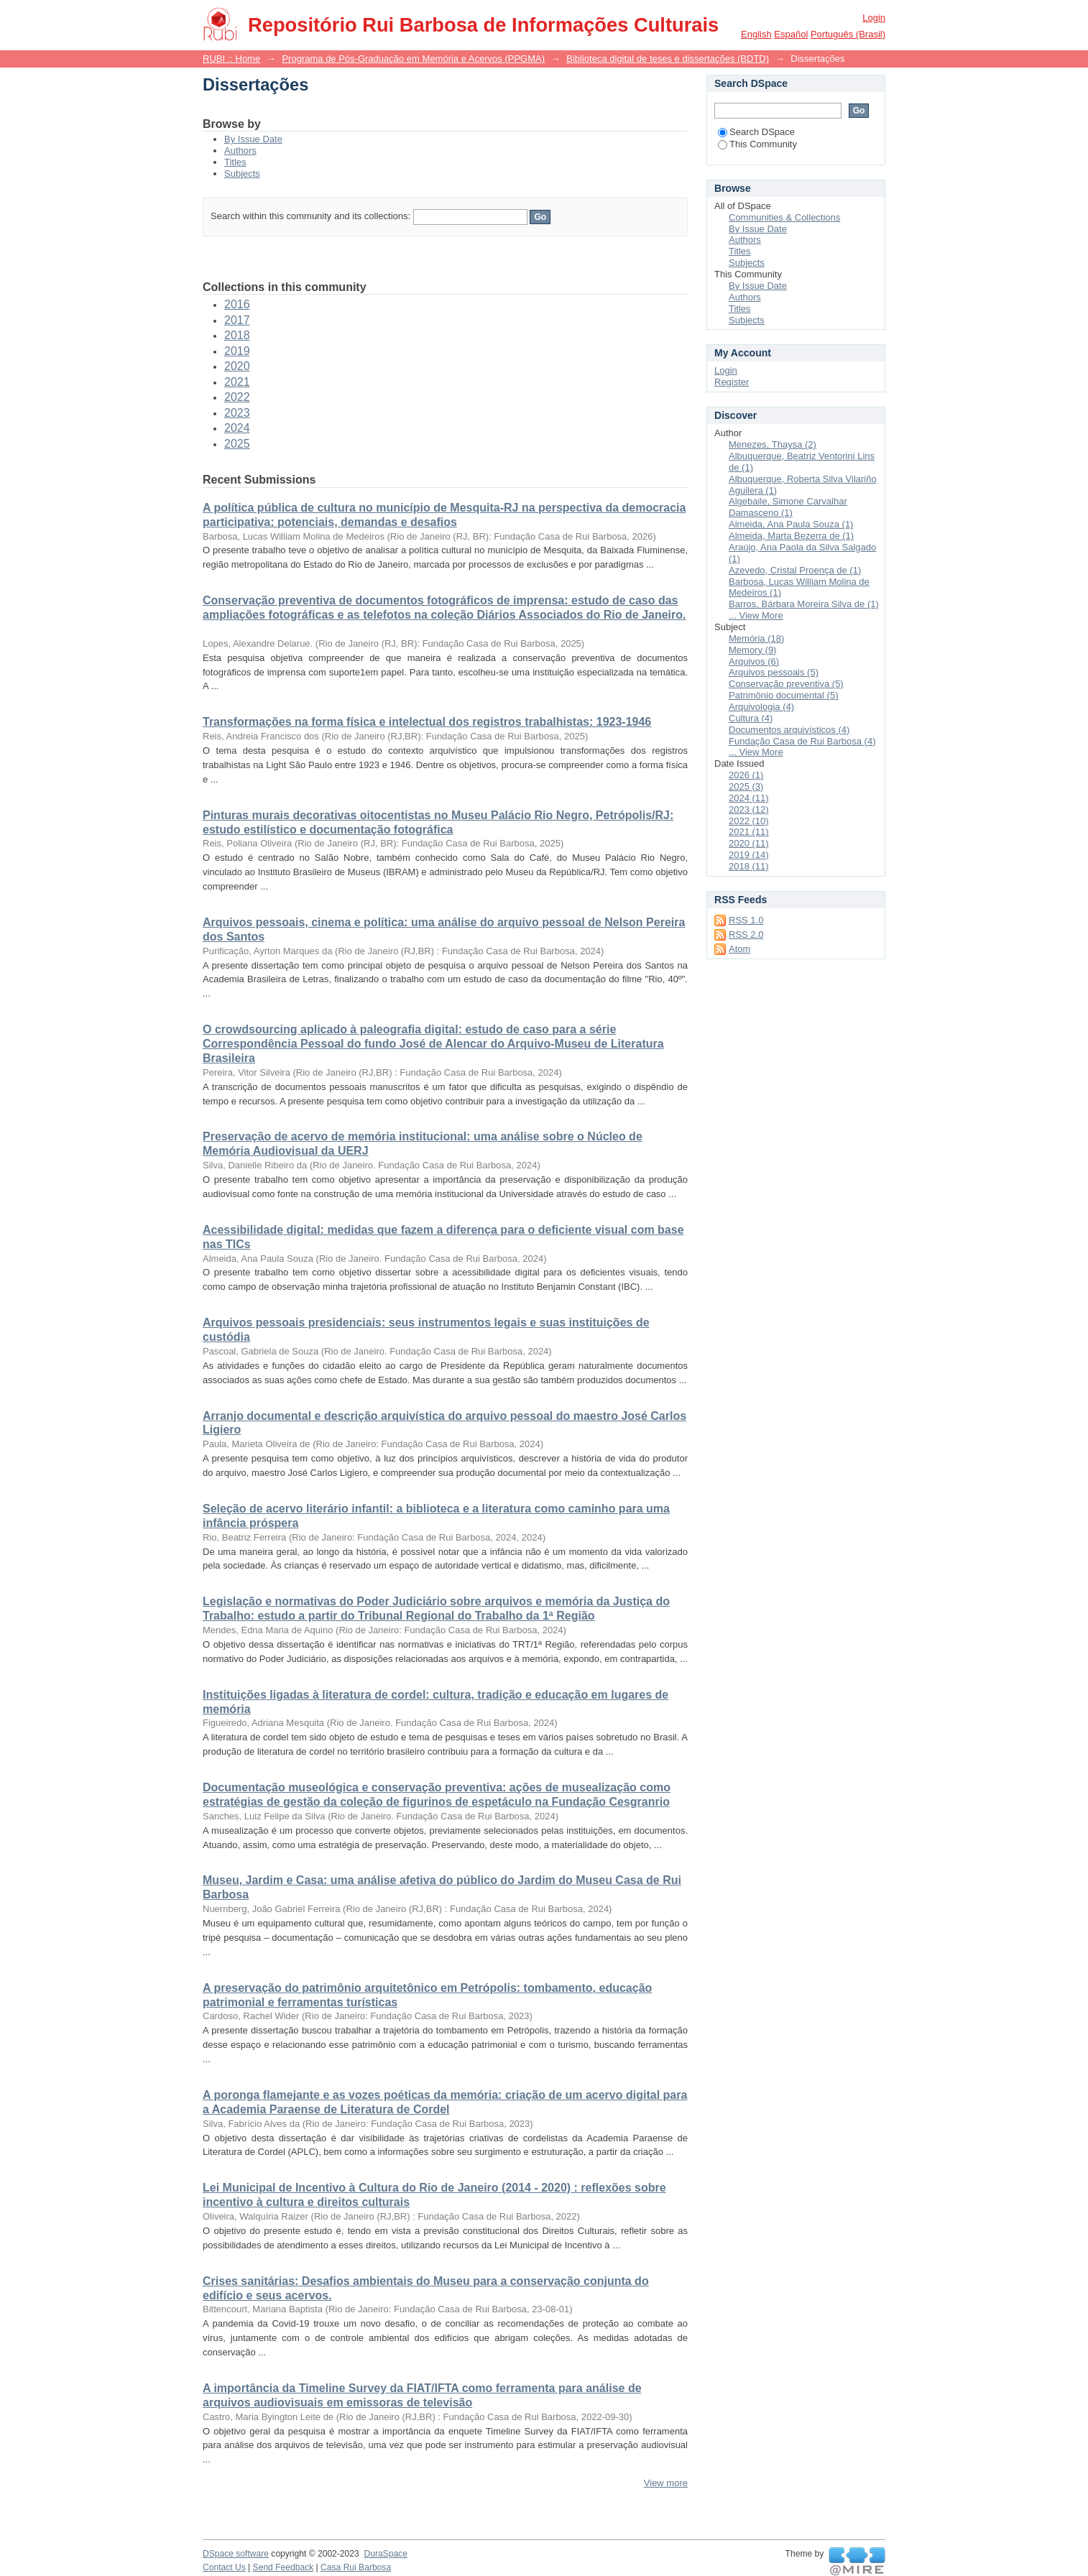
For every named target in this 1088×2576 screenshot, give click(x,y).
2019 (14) (749, 854)
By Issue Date (253, 139)
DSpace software (236, 2554)
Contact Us (224, 2567)
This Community (757, 144)
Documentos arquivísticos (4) (789, 729)
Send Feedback (283, 2567)
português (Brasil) (848, 34)
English (756, 34)
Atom (739, 948)
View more (666, 2483)
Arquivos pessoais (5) (774, 672)
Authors (240, 150)
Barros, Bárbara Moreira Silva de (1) (804, 604)
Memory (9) (752, 650)
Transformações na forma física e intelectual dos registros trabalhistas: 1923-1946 (427, 722)
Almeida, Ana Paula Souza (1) (791, 524)
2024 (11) (749, 798)
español (791, 34)
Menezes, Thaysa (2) (772, 444)
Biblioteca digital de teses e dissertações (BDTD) (667, 58)
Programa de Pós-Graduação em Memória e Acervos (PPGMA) (413, 58)
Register (731, 382)
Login (873, 17)
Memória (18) (756, 638)
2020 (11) (749, 843)
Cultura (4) (751, 718)
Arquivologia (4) (761, 706)
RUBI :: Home (231, 58)
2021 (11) (749, 831)
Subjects (242, 173)
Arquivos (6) (754, 661)
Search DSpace (756, 131)
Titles (235, 162)
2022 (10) (749, 821)
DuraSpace (385, 2554)
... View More (756, 615)
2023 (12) (749, 809)
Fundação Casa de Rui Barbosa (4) (802, 741)
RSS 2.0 (746, 934)
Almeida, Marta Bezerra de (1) (791, 535)
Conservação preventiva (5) (786, 683)
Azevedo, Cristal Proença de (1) (795, 570)
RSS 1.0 (746, 920)
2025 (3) (746, 786)
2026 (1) (746, 775)
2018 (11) (749, 866)
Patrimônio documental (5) (783, 695)
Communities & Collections (784, 217)
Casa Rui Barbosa (356, 2567)
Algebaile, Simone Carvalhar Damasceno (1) (788, 507)
